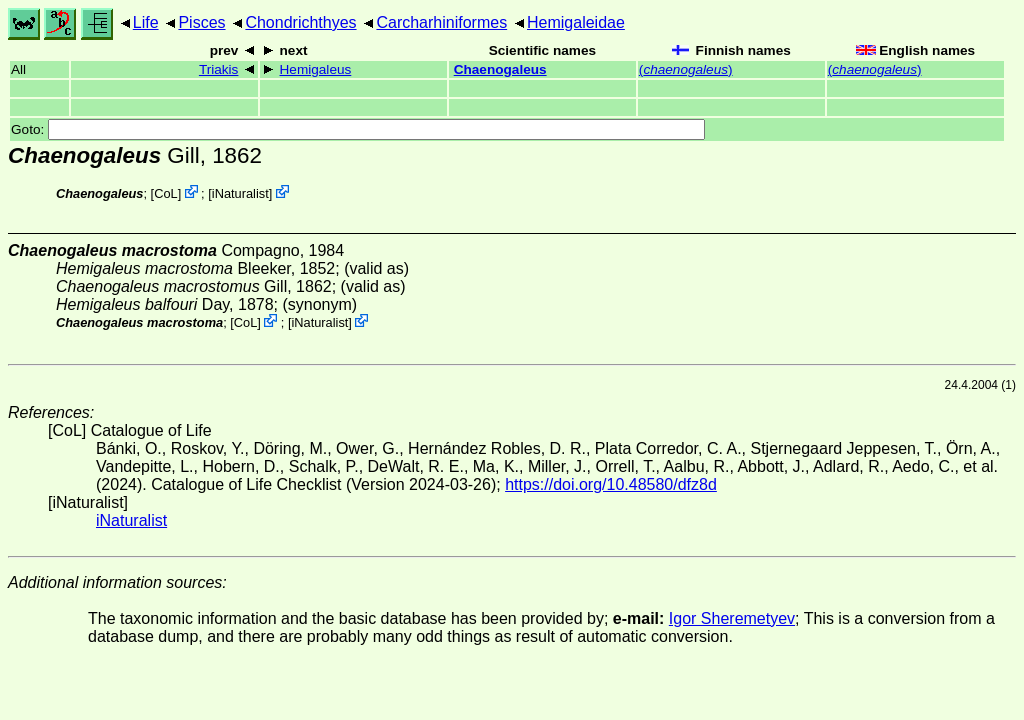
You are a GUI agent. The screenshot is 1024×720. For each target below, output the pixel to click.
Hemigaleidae (576, 22)
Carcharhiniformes (441, 22)
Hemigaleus (316, 69)
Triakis (219, 69)
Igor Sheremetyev (732, 618)
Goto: (358, 129)
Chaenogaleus (500, 69)
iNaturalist (240, 193)
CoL (165, 193)
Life (146, 22)
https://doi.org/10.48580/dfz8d (611, 484)
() (686, 69)
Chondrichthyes (300, 22)
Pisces (201, 22)
